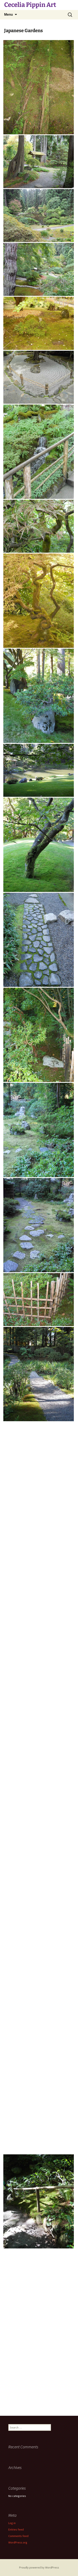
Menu (8, 14)
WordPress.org (17, 2542)
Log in (12, 2523)
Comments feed (18, 2536)
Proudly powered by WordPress (39, 2567)
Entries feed (16, 2529)
